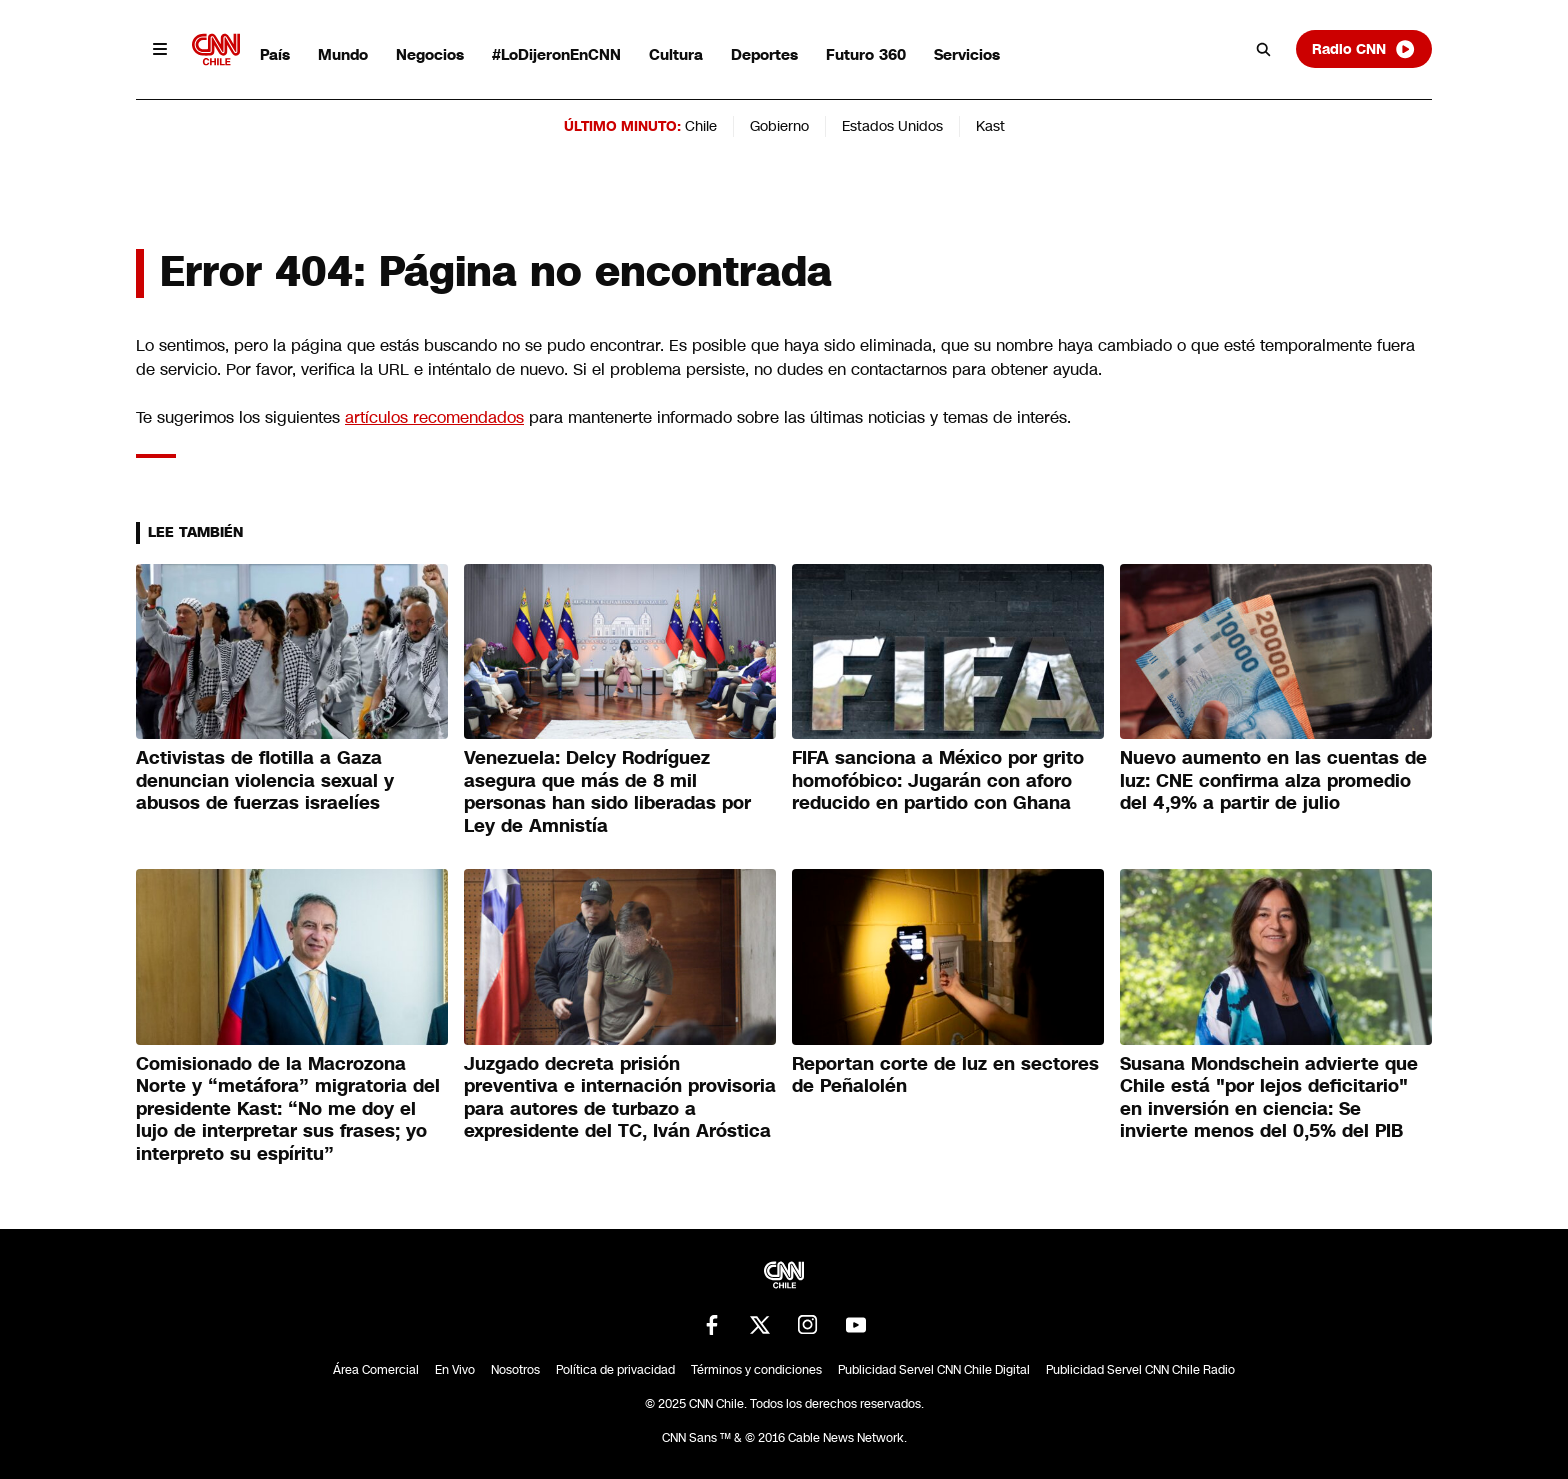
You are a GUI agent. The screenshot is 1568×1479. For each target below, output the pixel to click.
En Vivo (455, 1370)
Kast (990, 126)
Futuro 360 (866, 54)
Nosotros (515, 1370)
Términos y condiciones (756, 1370)
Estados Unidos (892, 126)
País (275, 54)
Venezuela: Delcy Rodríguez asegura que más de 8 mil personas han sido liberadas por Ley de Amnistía (607, 792)
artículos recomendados (434, 417)
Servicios (967, 54)
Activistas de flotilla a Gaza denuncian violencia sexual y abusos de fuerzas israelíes (265, 780)
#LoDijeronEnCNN (556, 54)
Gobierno (779, 126)
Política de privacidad (615, 1370)
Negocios (430, 54)
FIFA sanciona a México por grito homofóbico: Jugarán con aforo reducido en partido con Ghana (938, 780)
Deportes (764, 54)
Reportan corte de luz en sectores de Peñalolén (945, 1075)
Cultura (676, 54)
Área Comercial (376, 1370)
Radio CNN (1364, 49)
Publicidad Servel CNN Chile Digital (934, 1370)
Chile (701, 126)
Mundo (343, 54)
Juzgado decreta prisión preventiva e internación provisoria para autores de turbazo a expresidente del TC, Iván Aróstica (620, 1098)
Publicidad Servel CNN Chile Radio (1140, 1370)
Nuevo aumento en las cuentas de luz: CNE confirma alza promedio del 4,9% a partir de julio (1273, 780)
